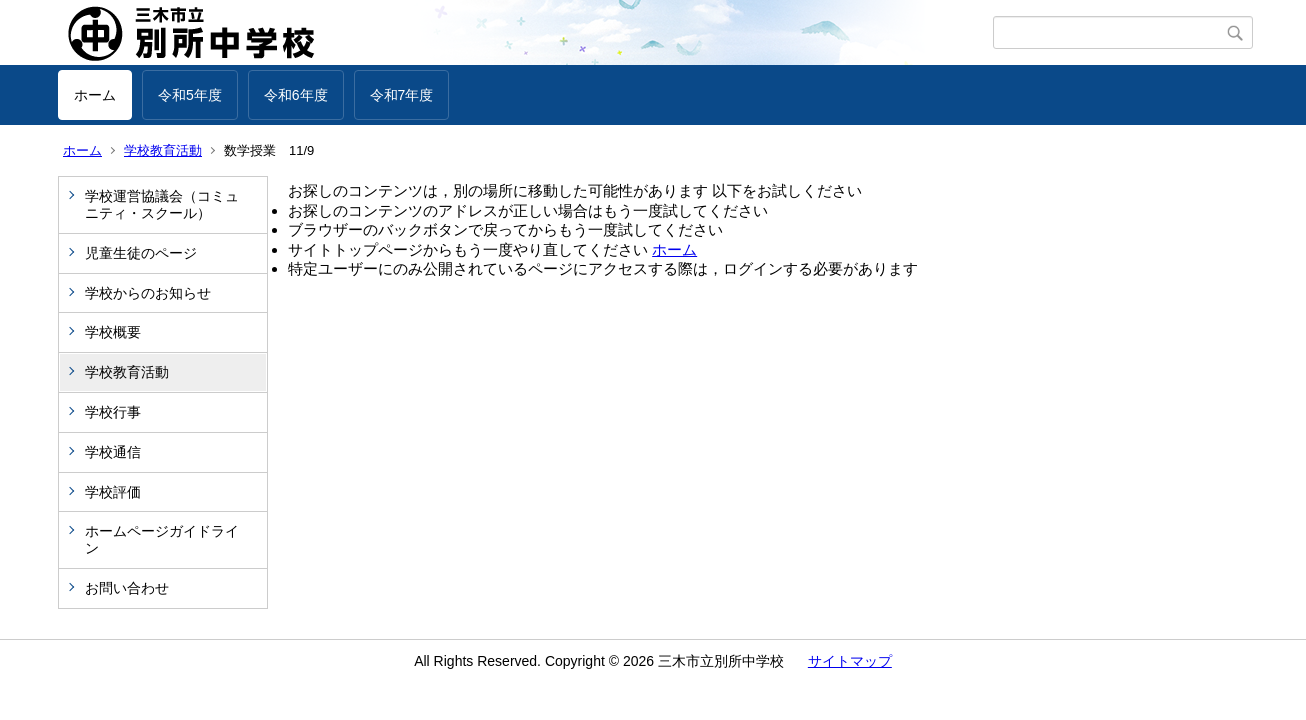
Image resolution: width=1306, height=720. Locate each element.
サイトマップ (850, 661)
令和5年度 (190, 95)
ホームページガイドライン (162, 539)
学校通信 (113, 452)
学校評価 (113, 492)
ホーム (95, 95)
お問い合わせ (127, 588)
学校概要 (113, 332)
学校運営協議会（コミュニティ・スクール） (162, 204)
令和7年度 (402, 95)
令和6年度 (296, 95)
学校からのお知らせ (148, 293)
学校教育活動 (163, 150)
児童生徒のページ (141, 253)
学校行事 (113, 412)
